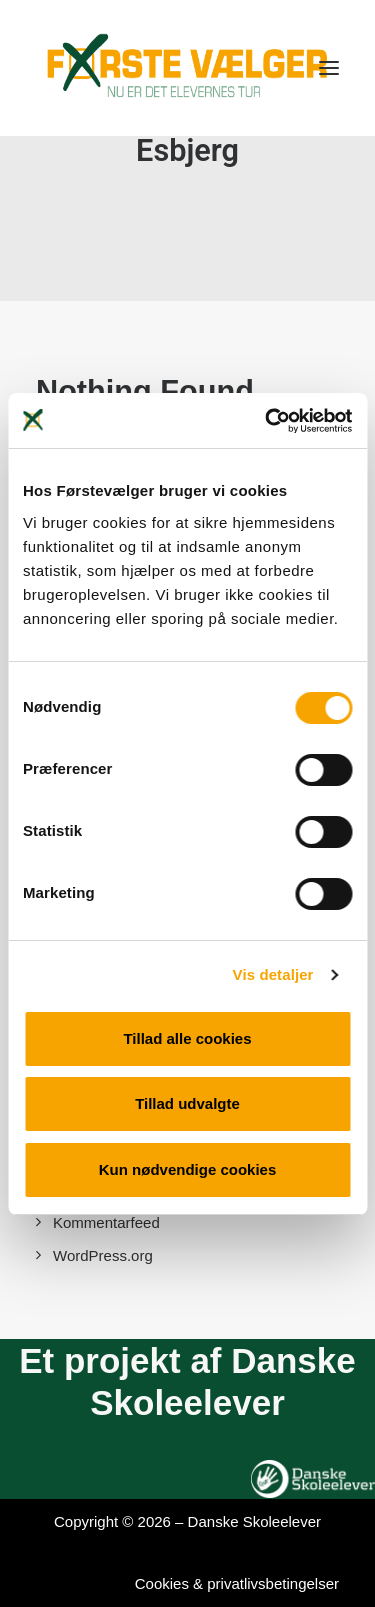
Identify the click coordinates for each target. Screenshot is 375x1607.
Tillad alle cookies (187, 1038)
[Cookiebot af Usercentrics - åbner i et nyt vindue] (267, 421)
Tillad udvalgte (187, 1103)
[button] (329, 68)
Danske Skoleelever (254, 1521)
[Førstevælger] (187, 68)
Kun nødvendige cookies (188, 1169)
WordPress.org (103, 1255)
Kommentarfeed (106, 1222)
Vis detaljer (273, 974)
